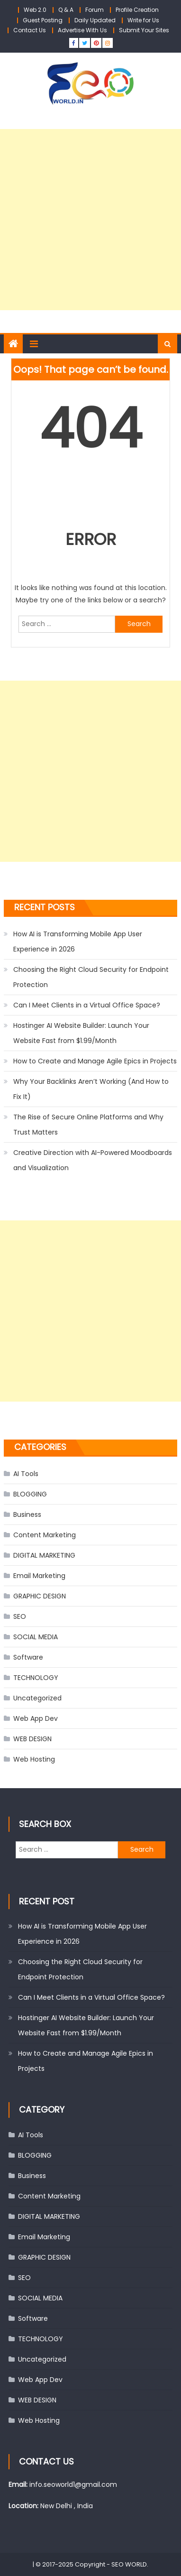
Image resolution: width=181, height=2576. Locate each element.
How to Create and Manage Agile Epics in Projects (95, 1061)
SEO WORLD (129, 2564)
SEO (19, 1616)
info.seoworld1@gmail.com (73, 2484)
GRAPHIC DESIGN (39, 1596)
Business (27, 1514)
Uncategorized (37, 1698)
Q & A (65, 10)
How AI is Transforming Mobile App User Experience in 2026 (77, 941)
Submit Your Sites (144, 30)
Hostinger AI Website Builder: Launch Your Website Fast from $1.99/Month (81, 1033)
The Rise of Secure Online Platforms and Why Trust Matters (88, 1124)
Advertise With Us (82, 30)
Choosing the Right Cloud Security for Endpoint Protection (91, 977)
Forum (94, 10)
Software (28, 1657)
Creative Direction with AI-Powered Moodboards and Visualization (92, 1160)
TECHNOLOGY (35, 1677)
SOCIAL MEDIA (35, 1637)
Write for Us (143, 20)
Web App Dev (35, 1718)
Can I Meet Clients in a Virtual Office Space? (86, 1005)
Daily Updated (95, 20)
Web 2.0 (35, 10)
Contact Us (29, 30)
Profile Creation (137, 10)
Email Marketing (39, 1575)
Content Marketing (44, 1535)
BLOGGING (30, 1494)
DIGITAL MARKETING (44, 1555)
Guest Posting (43, 20)
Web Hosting (34, 1759)
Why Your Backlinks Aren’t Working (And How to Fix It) (91, 1089)
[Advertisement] (90, 219)
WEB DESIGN (32, 1739)
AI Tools (25, 1473)
